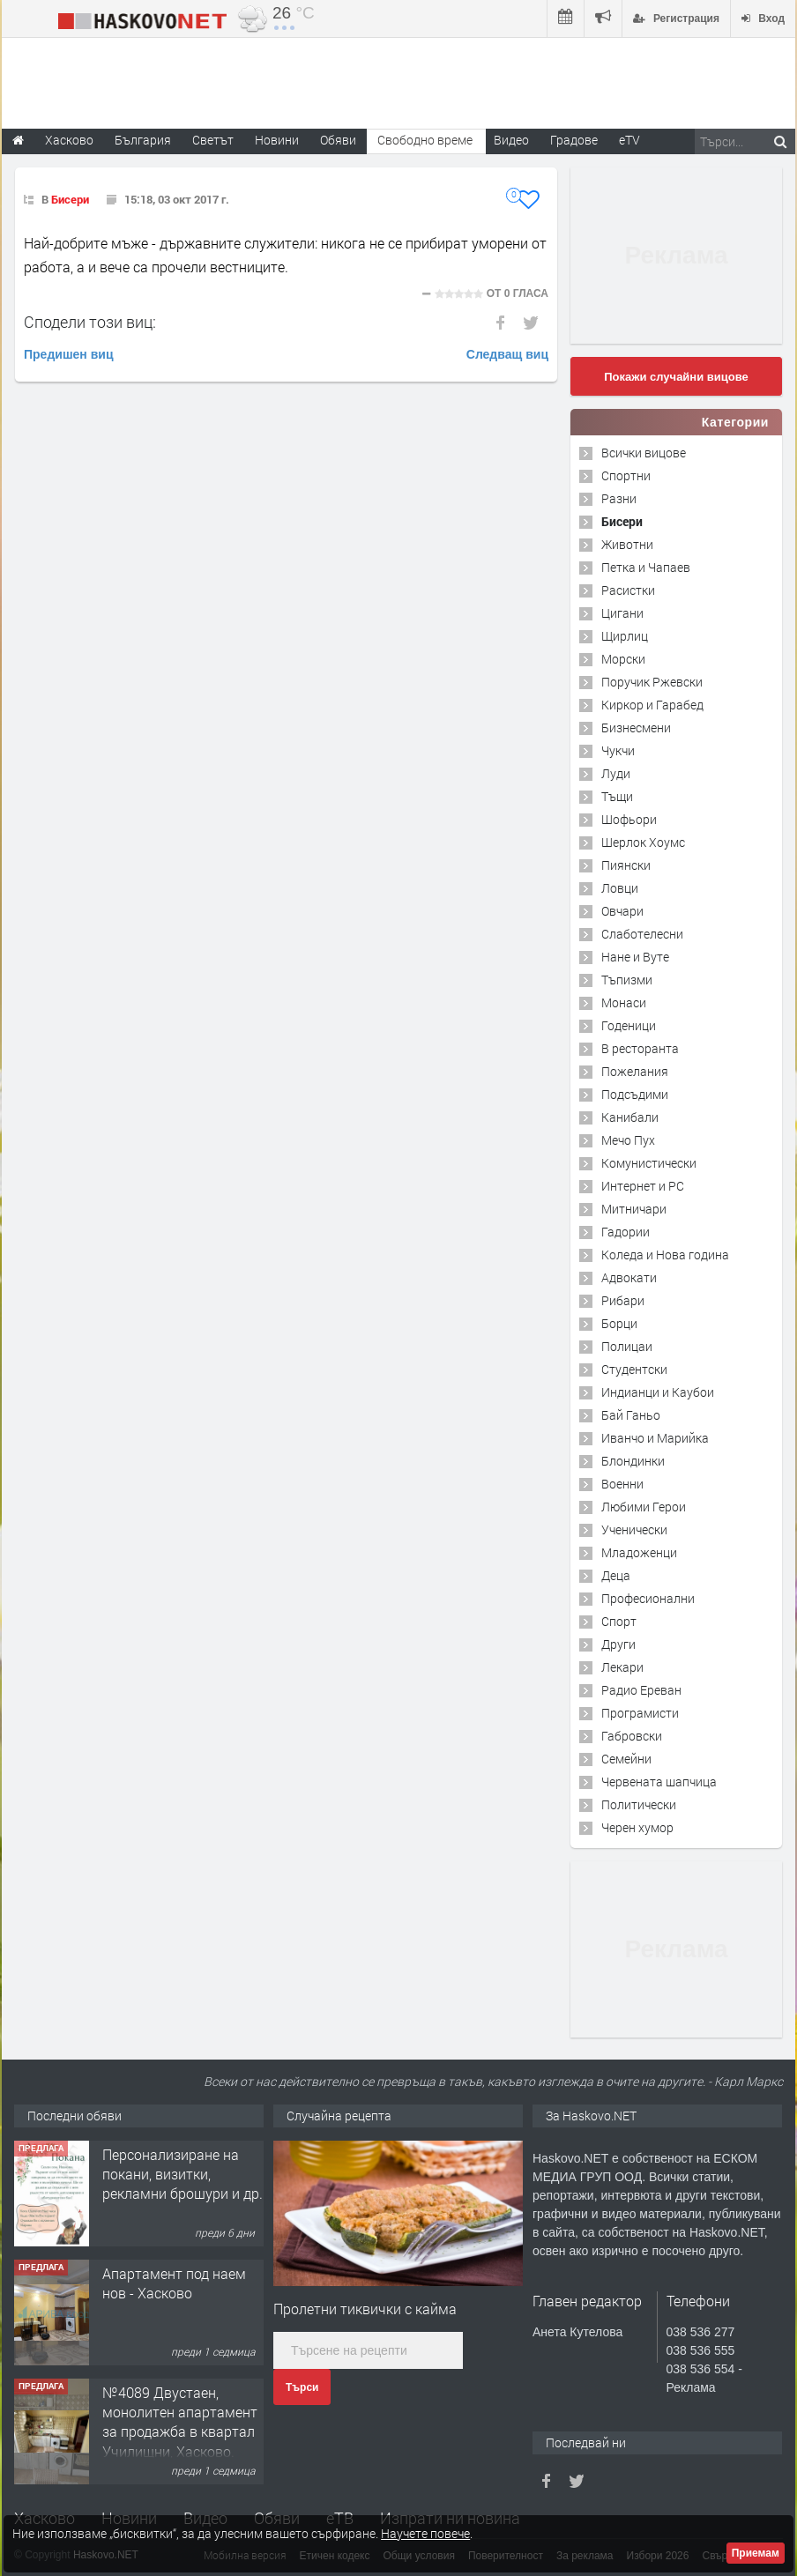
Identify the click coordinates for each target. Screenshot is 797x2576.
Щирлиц (624, 635)
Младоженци (639, 1552)
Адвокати (629, 1277)
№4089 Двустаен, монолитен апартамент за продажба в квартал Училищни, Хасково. (179, 2422)
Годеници (628, 1025)
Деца (615, 1575)
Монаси (623, 1002)
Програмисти (640, 1712)
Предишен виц (69, 354)
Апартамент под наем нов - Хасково (174, 2283)
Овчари (622, 910)
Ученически (634, 1529)
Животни (627, 544)
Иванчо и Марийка (655, 1437)
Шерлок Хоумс (643, 842)
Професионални (648, 1598)
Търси (302, 2387)
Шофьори (629, 819)
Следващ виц (507, 354)
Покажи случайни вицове (676, 376)
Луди (615, 773)
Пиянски (626, 865)
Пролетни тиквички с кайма (365, 2308)
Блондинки (633, 1460)
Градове (574, 139)
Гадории (625, 1231)
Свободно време (425, 139)
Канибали (630, 1117)
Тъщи (617, 796)
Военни (622, 1483)
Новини (277, 139)
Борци (619, 1323)
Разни (619, 498)
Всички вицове (643, 452)
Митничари (634, 1208)
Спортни (626, 475)
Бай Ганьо (630, 1415)
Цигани (622, 613)
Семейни (626, 1758)
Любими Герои (643, 1506)
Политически (638, 1804)
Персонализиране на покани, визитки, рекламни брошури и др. (182, 2174)
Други (618, 1644)
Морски (623, 658)
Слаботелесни (642, 933)
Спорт (619, 1621)
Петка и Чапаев (645, 567)
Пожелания (634, 1071)
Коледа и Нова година (665, 1254)
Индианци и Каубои (657, 1392)
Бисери (70, 199)
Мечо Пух (628, 1140)
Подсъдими (634, 1094)
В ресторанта (640, 1048)
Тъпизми (626, 979)
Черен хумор (637, 1827)
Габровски (631, 1735)
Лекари (622, 1667)
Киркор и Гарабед (652, 704)
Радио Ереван (641, 1689)
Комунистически (648, 1162)
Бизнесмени (636, 727)
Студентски (634, 1369)
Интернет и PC (642, 1185)
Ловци (619, 888)
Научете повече (425, 2533)
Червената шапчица (659, 1781)
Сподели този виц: (90, 322)
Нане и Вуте (635, 956)
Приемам (755, 2553)
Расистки (628, 590)
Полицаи (626, 1346)
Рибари (622, 1300)
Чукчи (618, 750)
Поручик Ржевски (652, 681)
